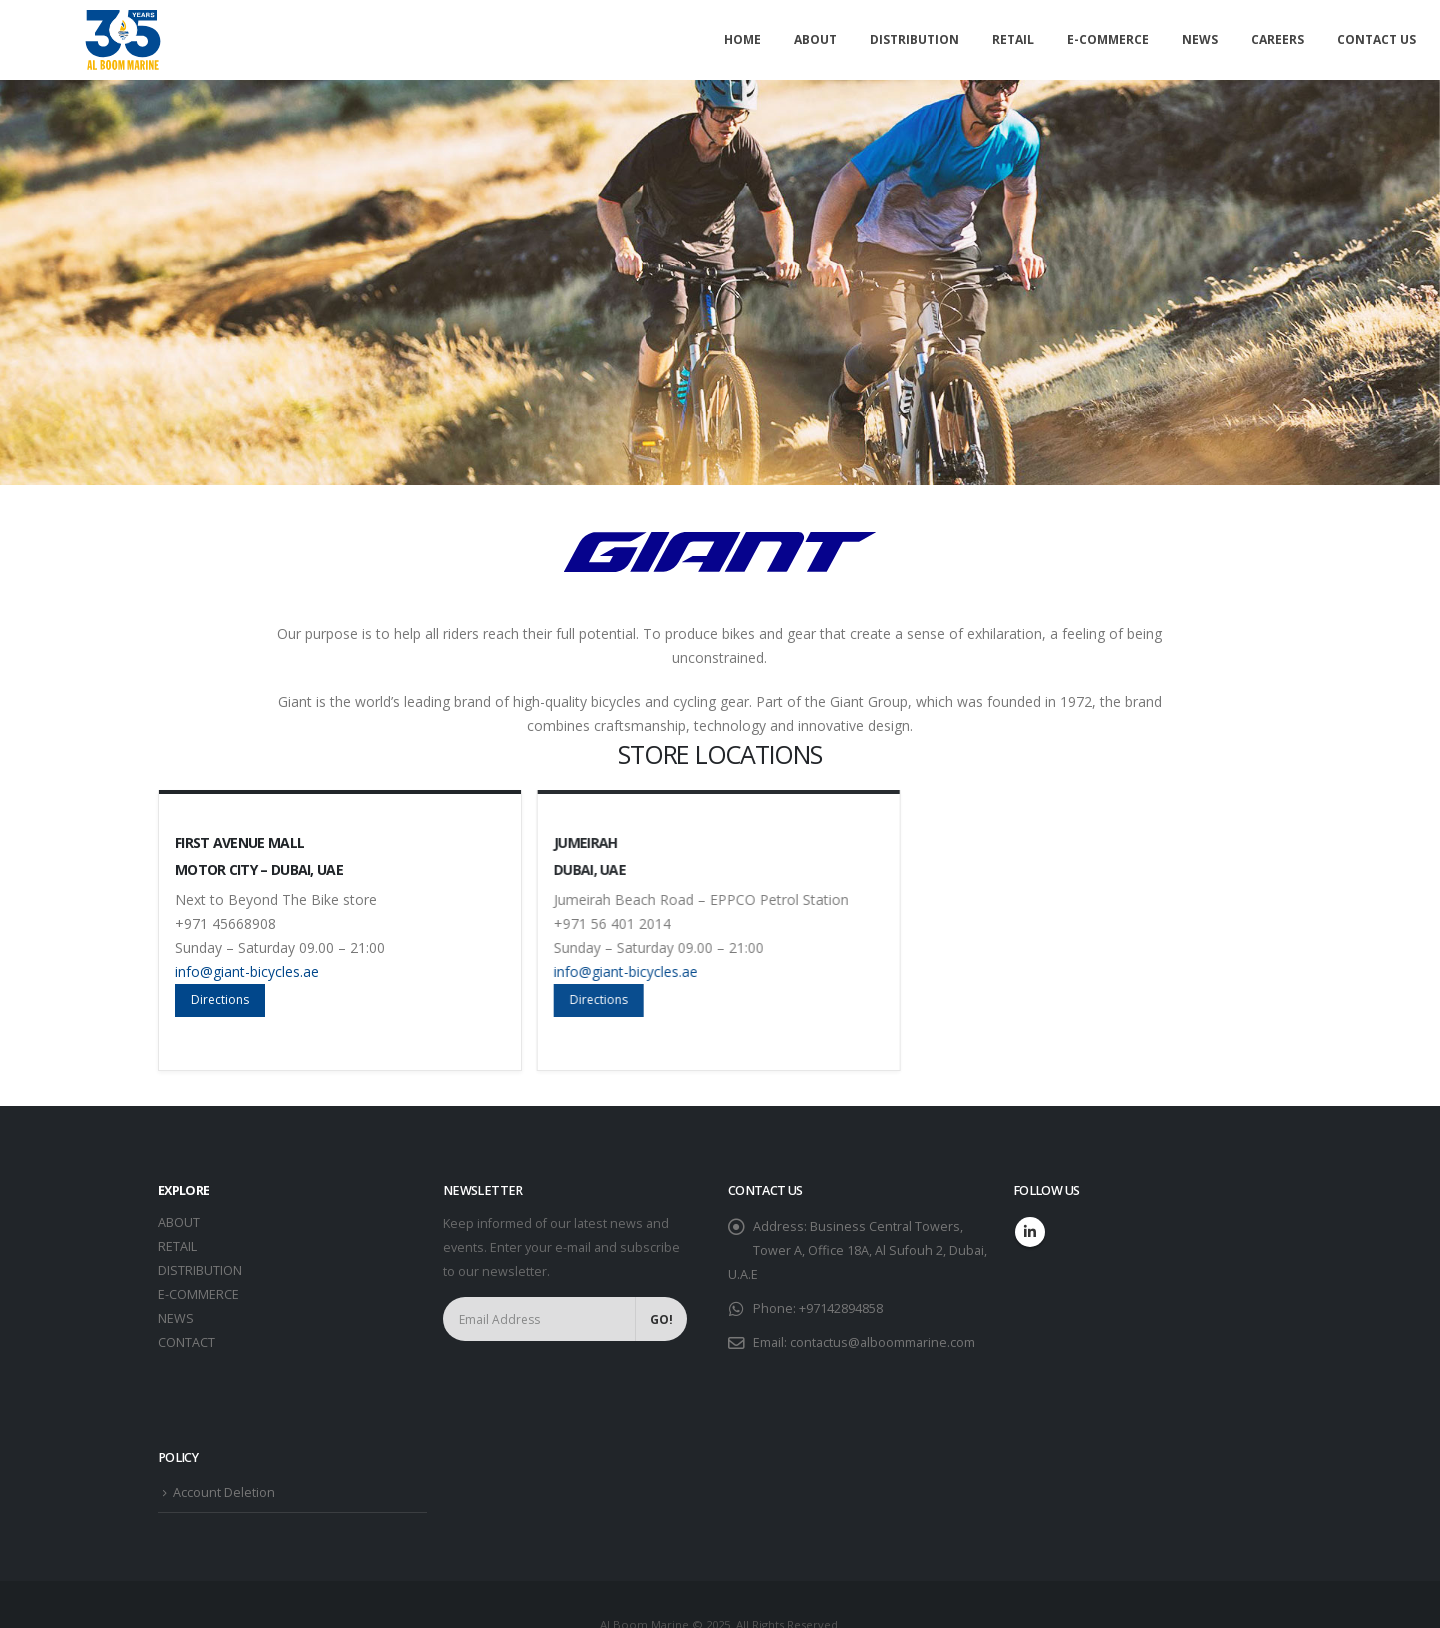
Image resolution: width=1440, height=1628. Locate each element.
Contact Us (1376, 39)
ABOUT (179, 1222)
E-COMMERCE (198, 1294)
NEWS (176, 1318)
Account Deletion (224, 1492)
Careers (1277, 39)
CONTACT (186, 1342)
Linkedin (1030, 1232)
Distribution (914, 39)
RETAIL (177, 1246)
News (1200, 39)
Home (742, 39)
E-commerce (1108, 39)
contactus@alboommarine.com (882, 1342)
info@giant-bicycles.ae (252, 971)
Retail (1013, 39)
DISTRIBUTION (200, 1270)
